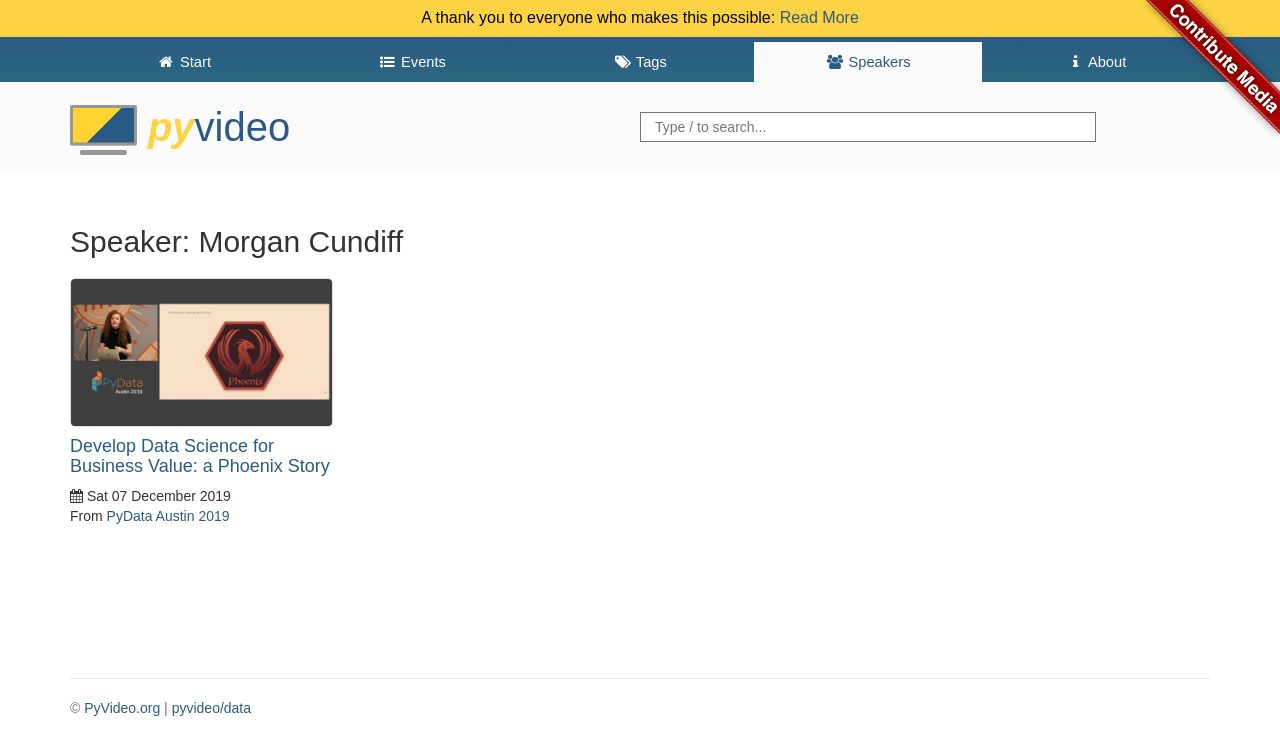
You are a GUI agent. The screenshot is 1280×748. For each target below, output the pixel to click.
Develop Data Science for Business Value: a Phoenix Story (200, 456)
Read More (819, 17)
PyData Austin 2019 (168, 516)
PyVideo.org (122, 708)
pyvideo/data (211, 708)
